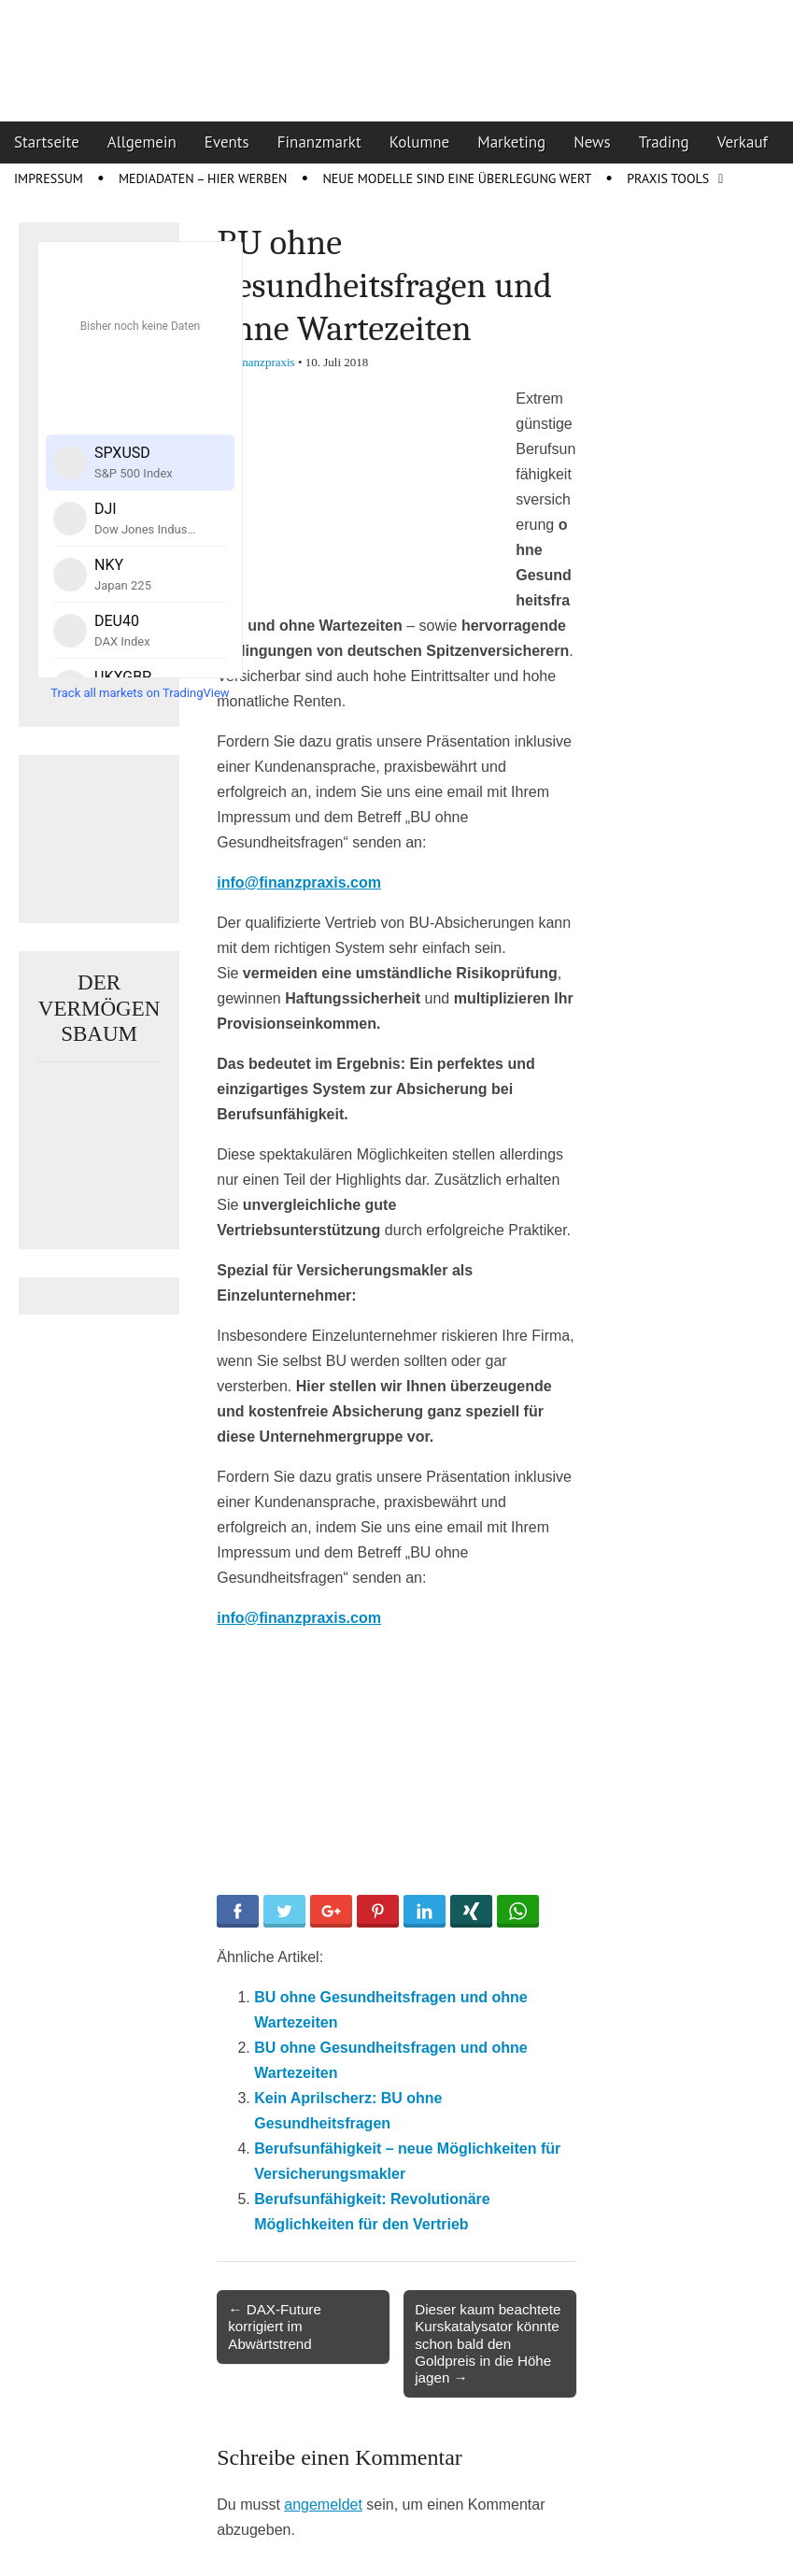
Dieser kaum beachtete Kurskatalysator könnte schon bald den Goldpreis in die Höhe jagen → (487, 2343)
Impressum (48, 178)
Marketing (511, 142)
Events (227, 142)
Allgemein (142, 142)
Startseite (46, 142)
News (592, 142)
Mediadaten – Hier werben (203, 178)
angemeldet (323, 2504)
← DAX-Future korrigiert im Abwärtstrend (274, 2326)
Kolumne (419, 142)
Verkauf (742, 142)
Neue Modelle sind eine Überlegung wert (456, 178)
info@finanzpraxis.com (299, 882)
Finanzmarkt (319, 142)
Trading (664, 142)
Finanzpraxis (264, 362)
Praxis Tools (668, 178)
